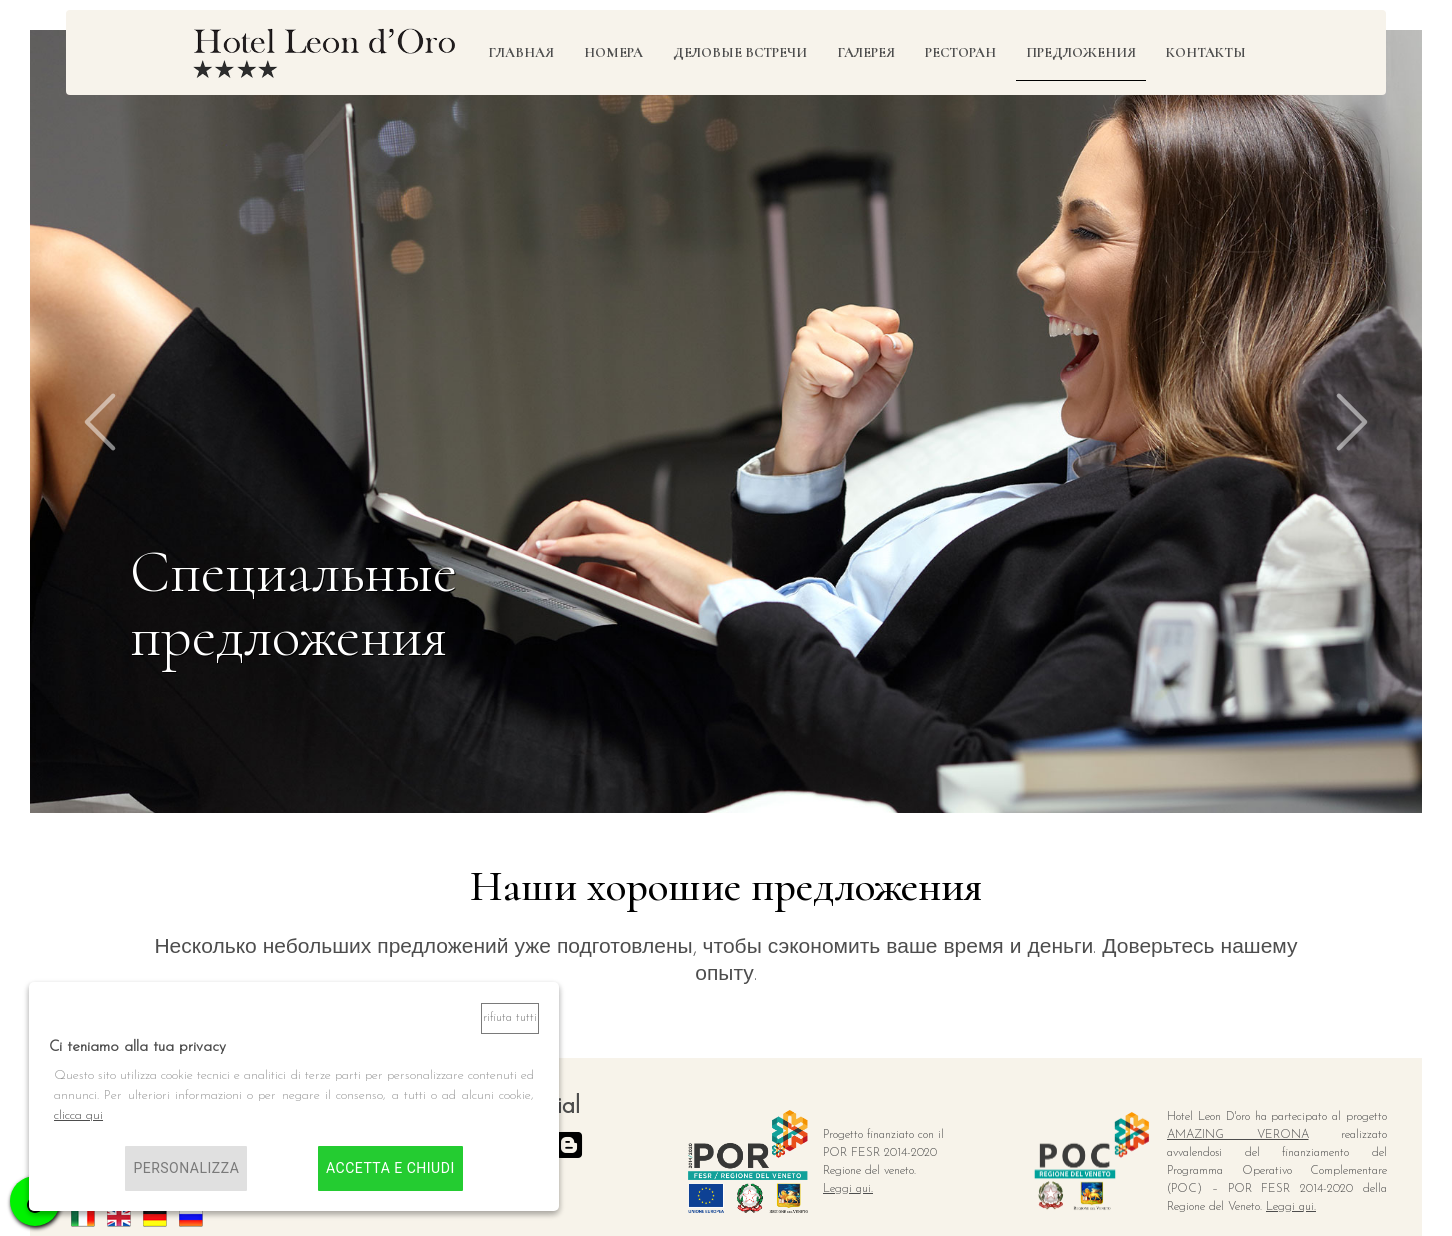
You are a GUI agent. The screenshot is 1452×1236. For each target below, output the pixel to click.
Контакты (1206, 52)
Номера (613, 52)
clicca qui (78, 1115)
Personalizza (186, 1168)
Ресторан (960, 52)
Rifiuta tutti (510, 1018)
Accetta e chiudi (390, 1168)
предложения (1081, 52)
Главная (521, 52)
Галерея (866, 52)
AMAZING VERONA (1238, 1135)
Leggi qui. (848, 1189)
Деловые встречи (740, 52)
